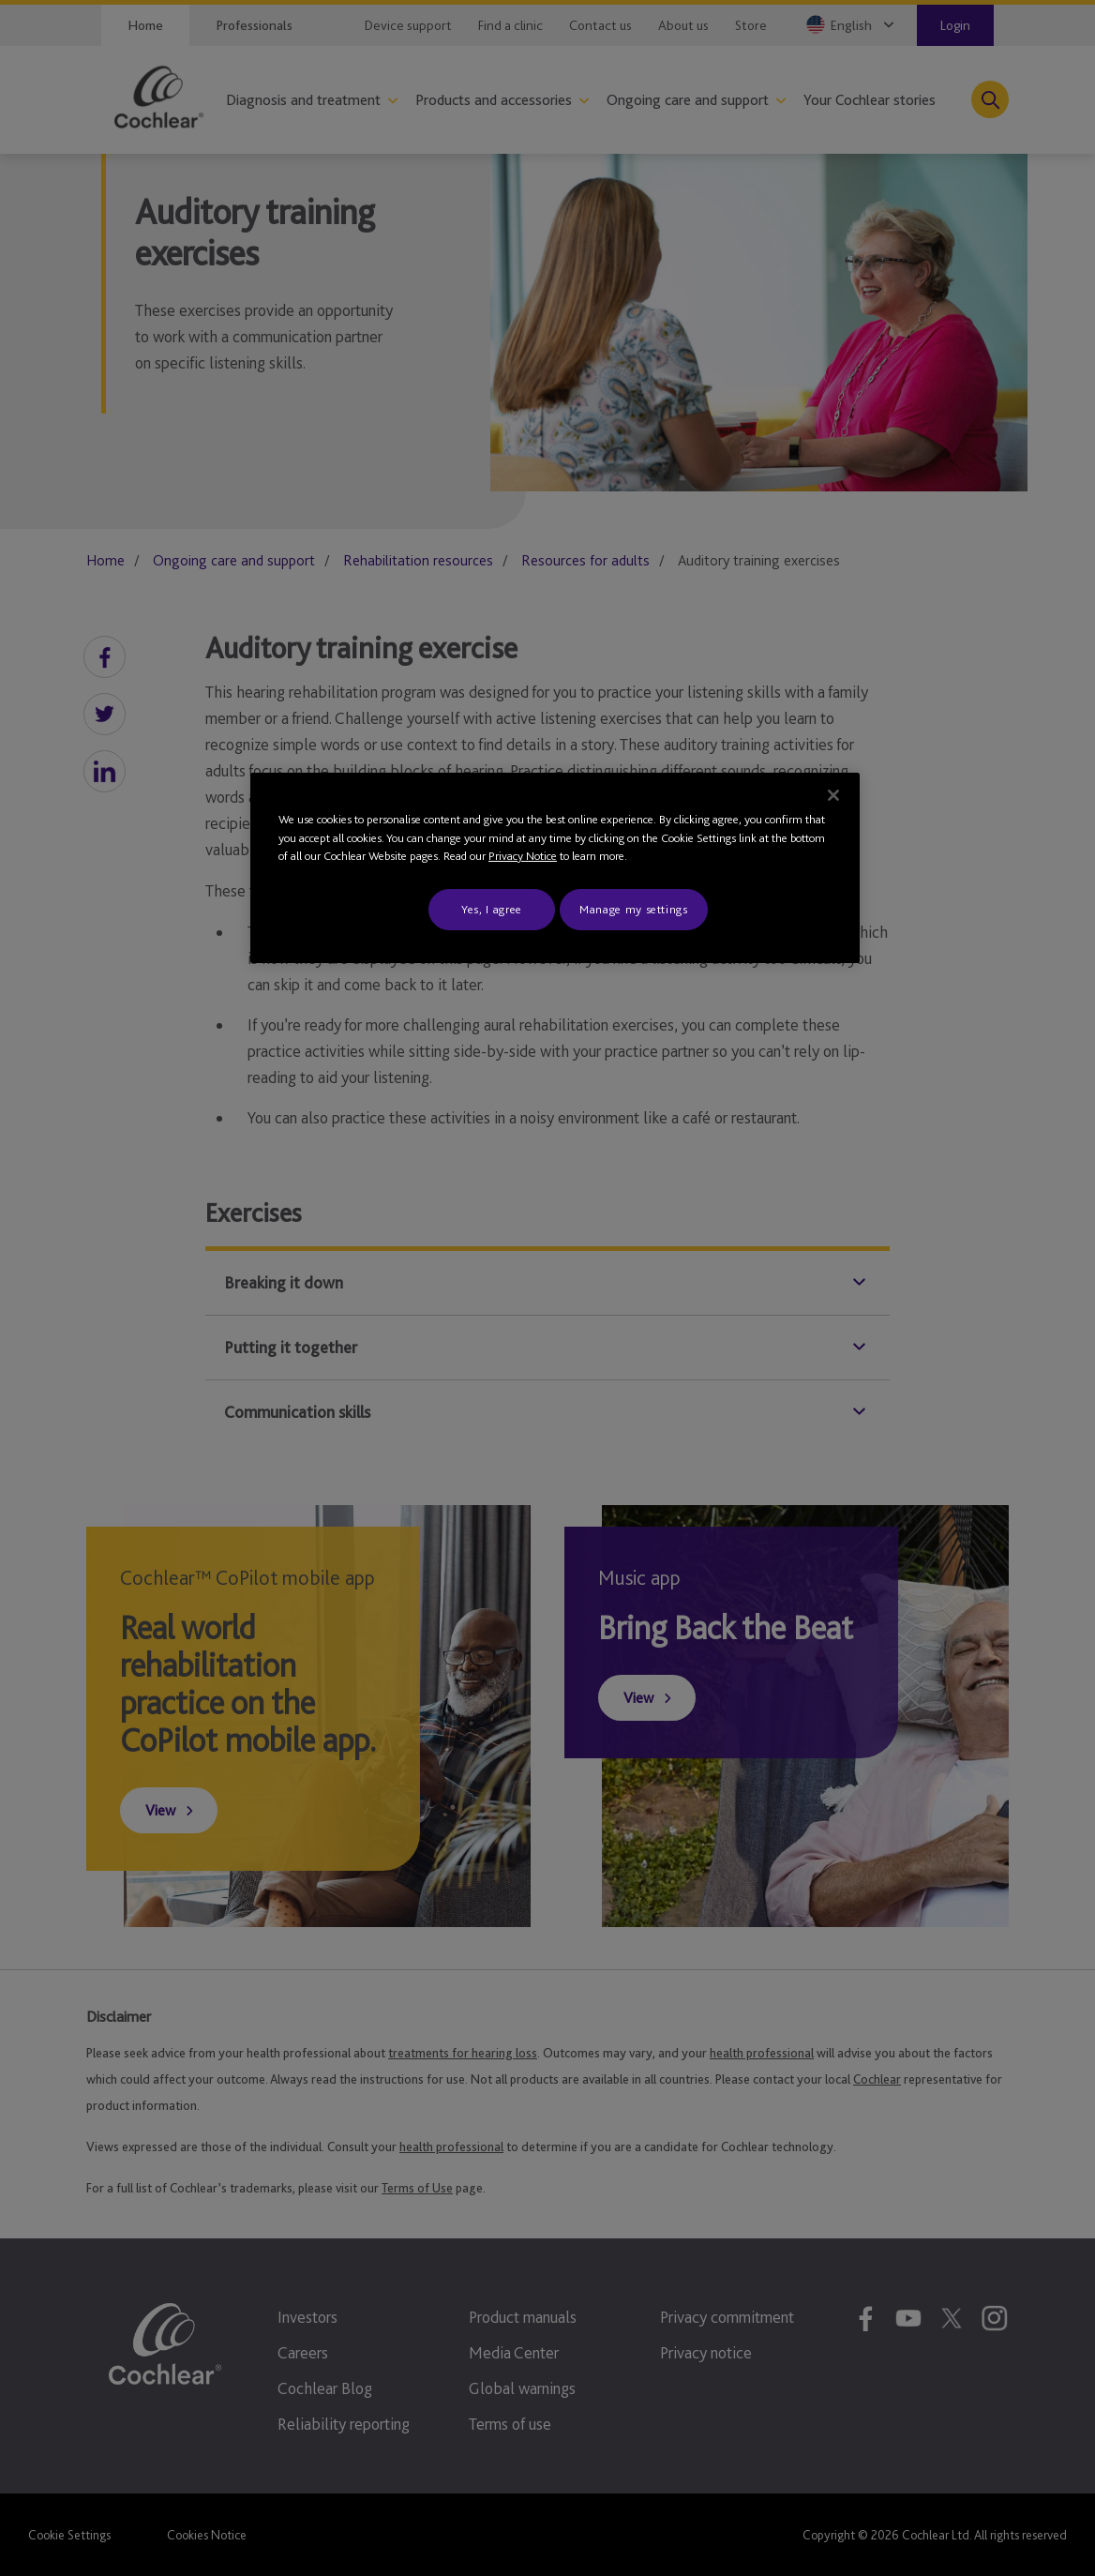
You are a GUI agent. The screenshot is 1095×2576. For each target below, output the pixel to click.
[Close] (833, 795)
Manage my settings (633, 909)
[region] (555, 868)
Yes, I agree (491, 909)
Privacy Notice (522, 856)
